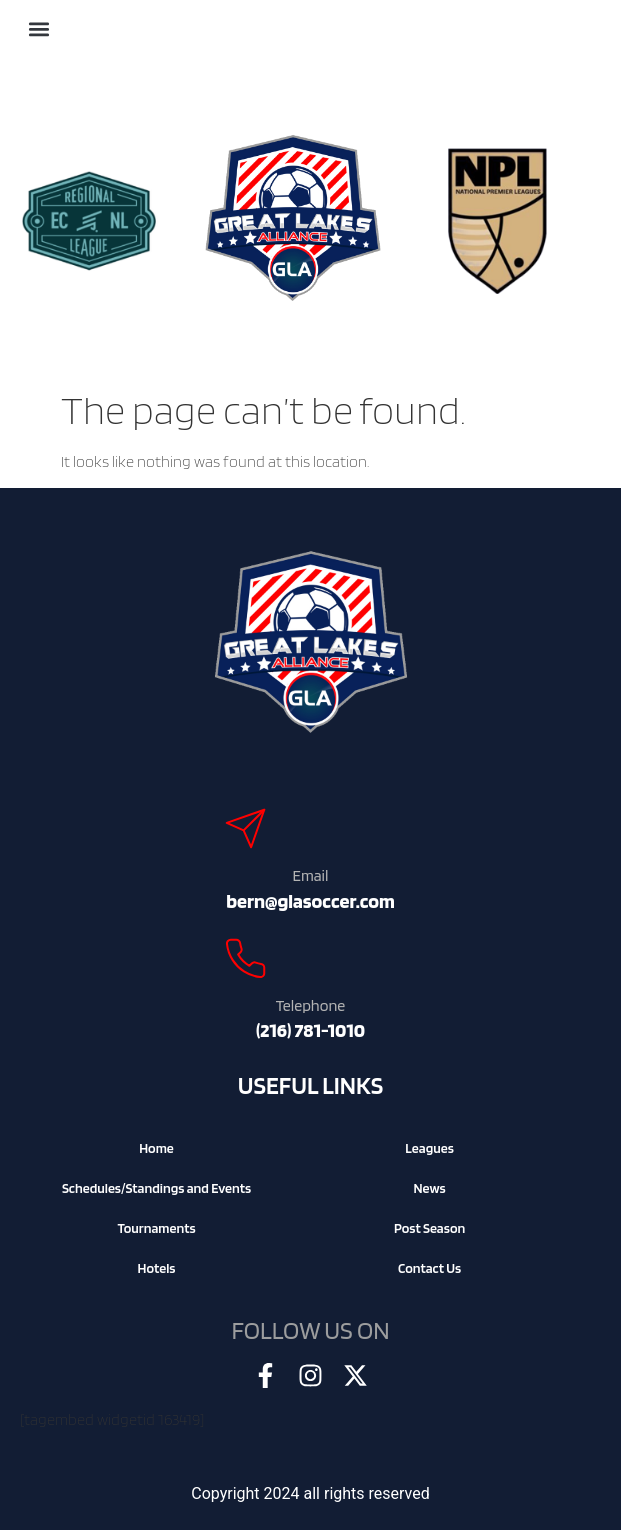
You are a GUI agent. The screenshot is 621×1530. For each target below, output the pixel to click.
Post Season (429, 1228)
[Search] (86, 25)
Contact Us (429, 1268)
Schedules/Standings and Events (156, 1188)
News (429, 1188)
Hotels (157, 1268)
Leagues (429, 1148)
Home (156, 1148)
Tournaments (156, 1228)
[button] (38, 29)
